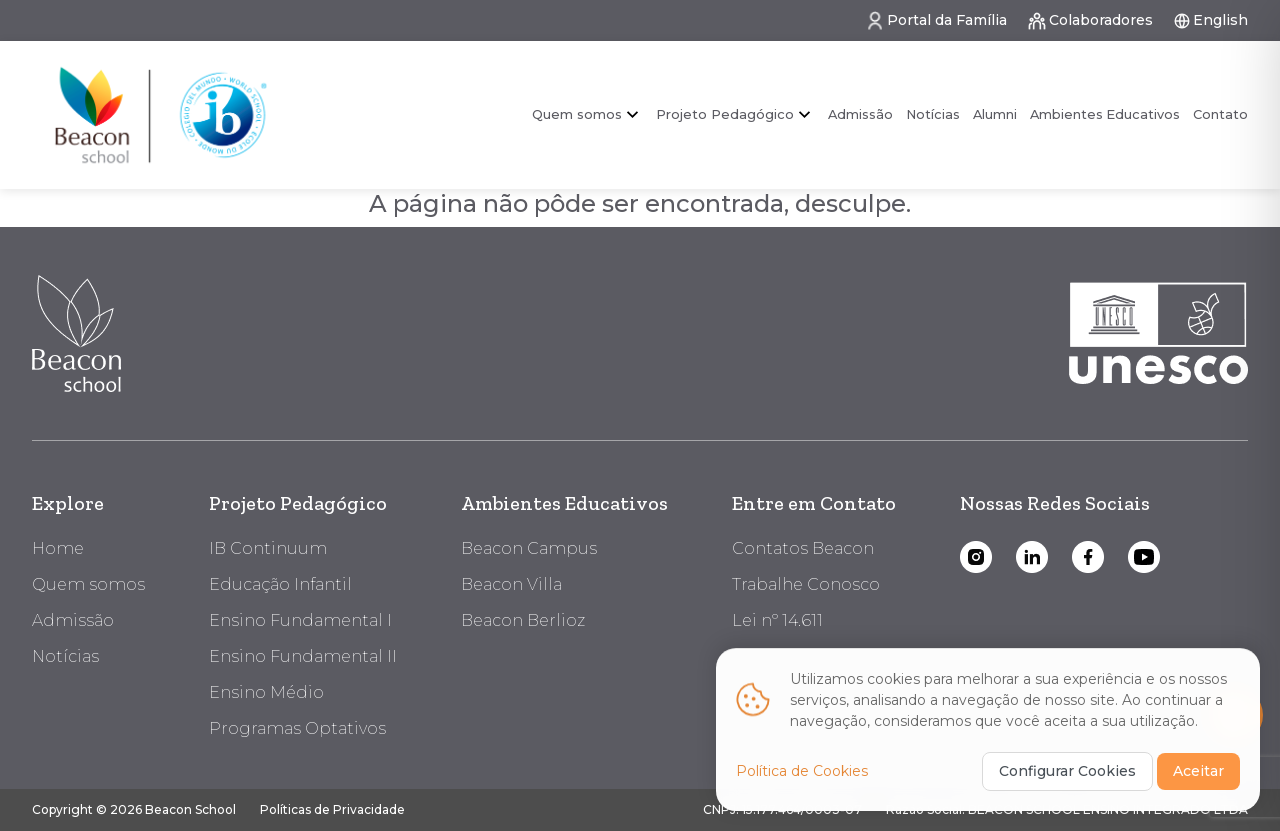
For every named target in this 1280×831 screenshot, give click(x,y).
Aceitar (1198, 769)
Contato (1220, 114)
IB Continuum (268, 548)
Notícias (933, 114)
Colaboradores (1090, 21)
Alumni (995, 114)
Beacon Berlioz (523, 620)
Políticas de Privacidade (332, 809)
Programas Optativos (297, 728)
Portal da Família (936, 21)
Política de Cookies (802, 769)
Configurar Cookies (1067, 769)
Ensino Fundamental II (303, 656)
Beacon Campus (529, 548)
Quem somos (577, 114)
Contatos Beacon (803, 548)
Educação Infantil (280, 584)
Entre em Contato (814, 503)
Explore (68, 503)
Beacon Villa (511, 584)
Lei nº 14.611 (777, 620)
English (1210, 20)
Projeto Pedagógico (725, 114)
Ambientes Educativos (1105, 114)
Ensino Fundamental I (300, 620)
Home (58, 548)
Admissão (860, 114)
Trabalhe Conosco (806, 584)
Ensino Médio (266, 692)
